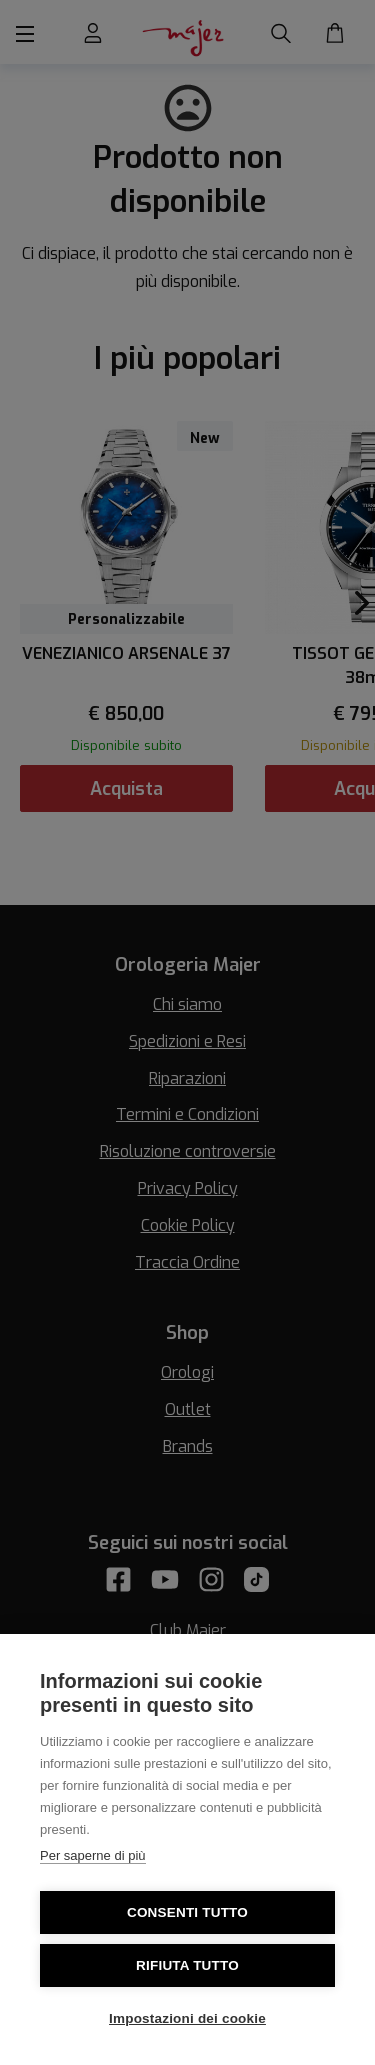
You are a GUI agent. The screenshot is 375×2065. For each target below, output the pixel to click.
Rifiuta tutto (187, 1965)
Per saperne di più (93, 1855)
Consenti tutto (187, 1912)
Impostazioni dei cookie (187, 2018)
